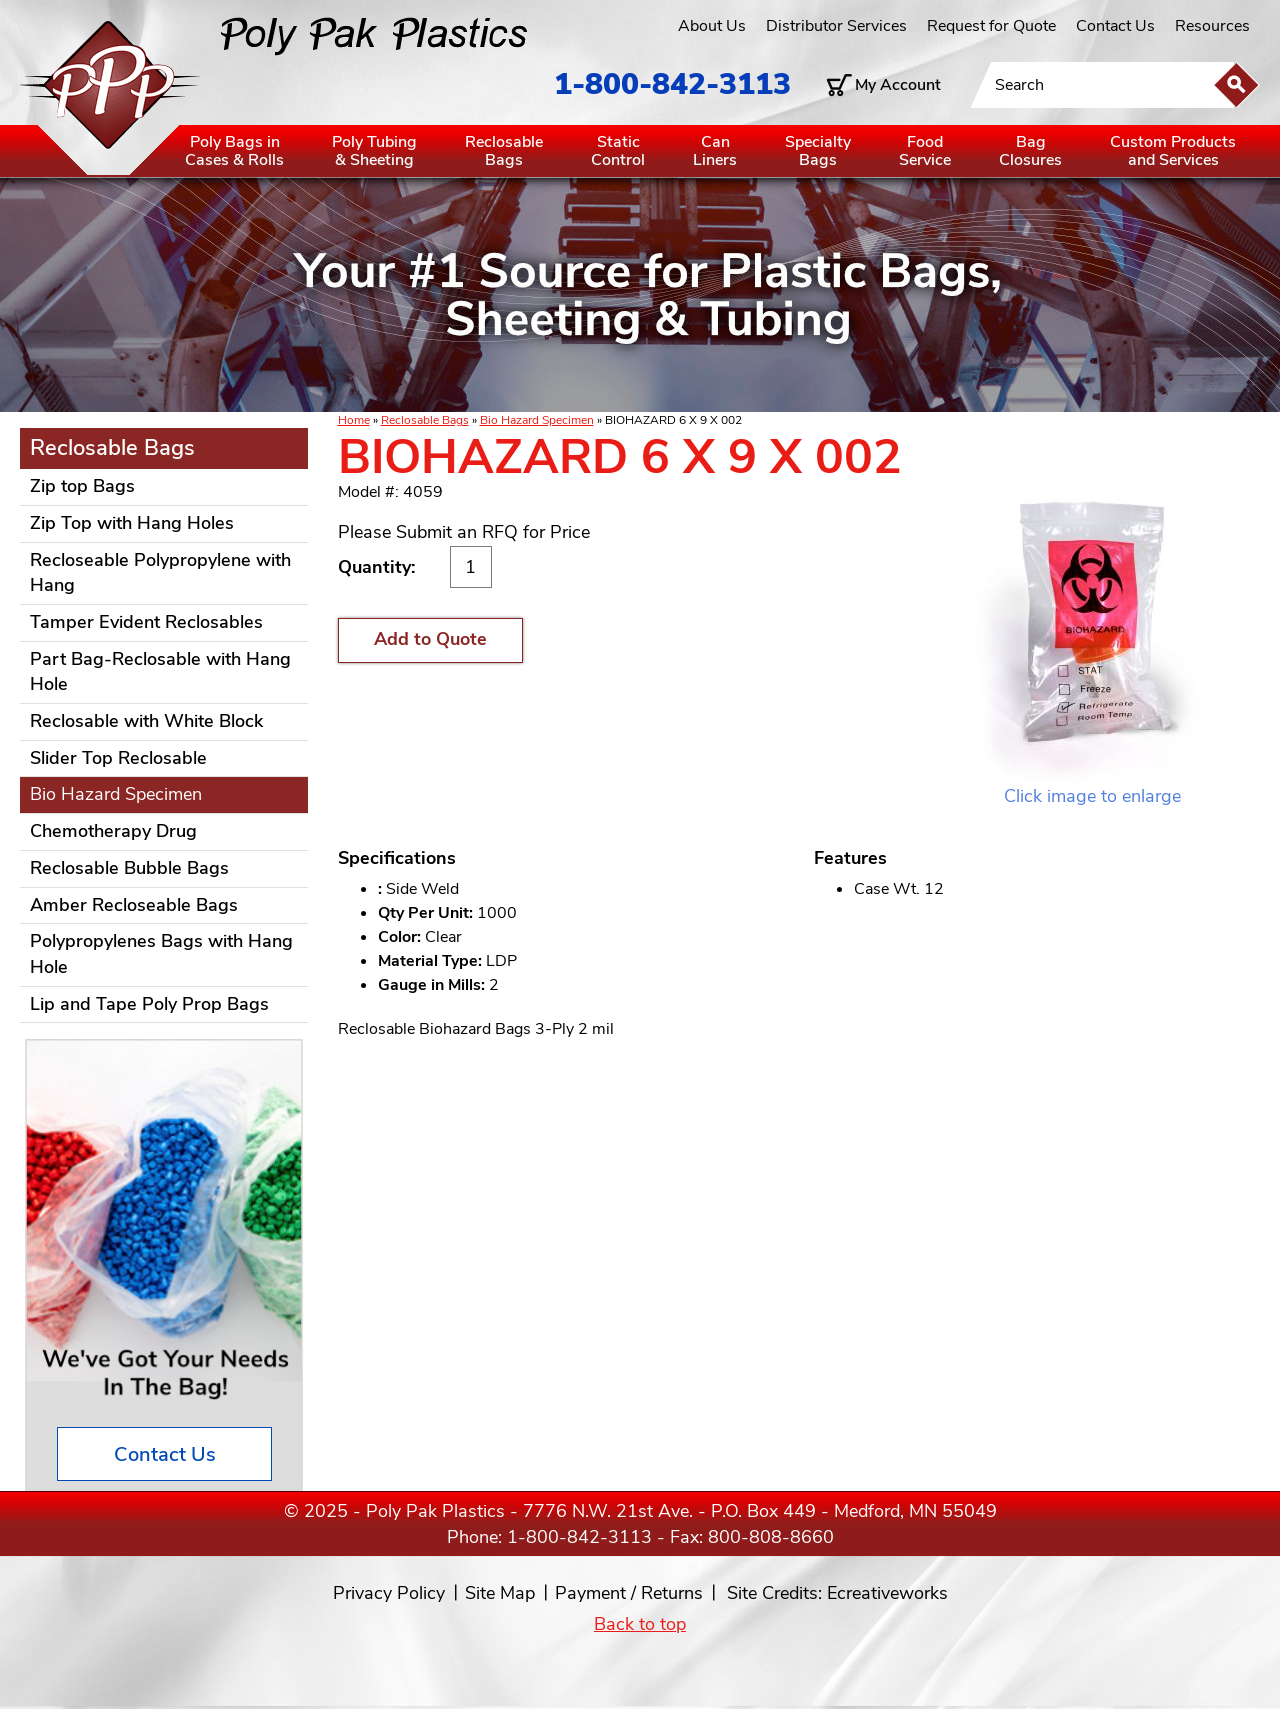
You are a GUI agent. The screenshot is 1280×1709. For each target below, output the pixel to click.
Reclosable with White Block (146, 721)
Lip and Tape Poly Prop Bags (149, 1004)
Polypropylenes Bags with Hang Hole (161, 954)
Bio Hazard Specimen (537, 420)
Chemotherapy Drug (113, 831)
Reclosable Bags (425, 420)
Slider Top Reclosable (118, 758)
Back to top (640, 1624)
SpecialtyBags (818, 151)
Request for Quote (991, 26)
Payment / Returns (629, 1593)
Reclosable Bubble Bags (129, 868)
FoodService (925, 151)
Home (354, 420)
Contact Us (1115, 26)
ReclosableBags (504, 151)
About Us (712, 26)
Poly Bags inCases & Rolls (234, 151)
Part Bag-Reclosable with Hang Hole (160, 672)
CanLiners (715, 151)
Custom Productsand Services (1173, 151)
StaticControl (618, 151)
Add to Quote (430, 639)
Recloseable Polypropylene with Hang (160, 573)
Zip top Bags (82, 486)
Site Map (500, 1593)
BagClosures (1030, 151)
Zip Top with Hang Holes (132, 523)
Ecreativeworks (887, 1593)
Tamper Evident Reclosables (146, 622)
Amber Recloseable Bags (134, 905)
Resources (1212, 26)
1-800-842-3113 (672, 84)
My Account (898, 85)
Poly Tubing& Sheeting (374, 151)
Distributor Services (836, 26)
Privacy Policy (389, 1593)
